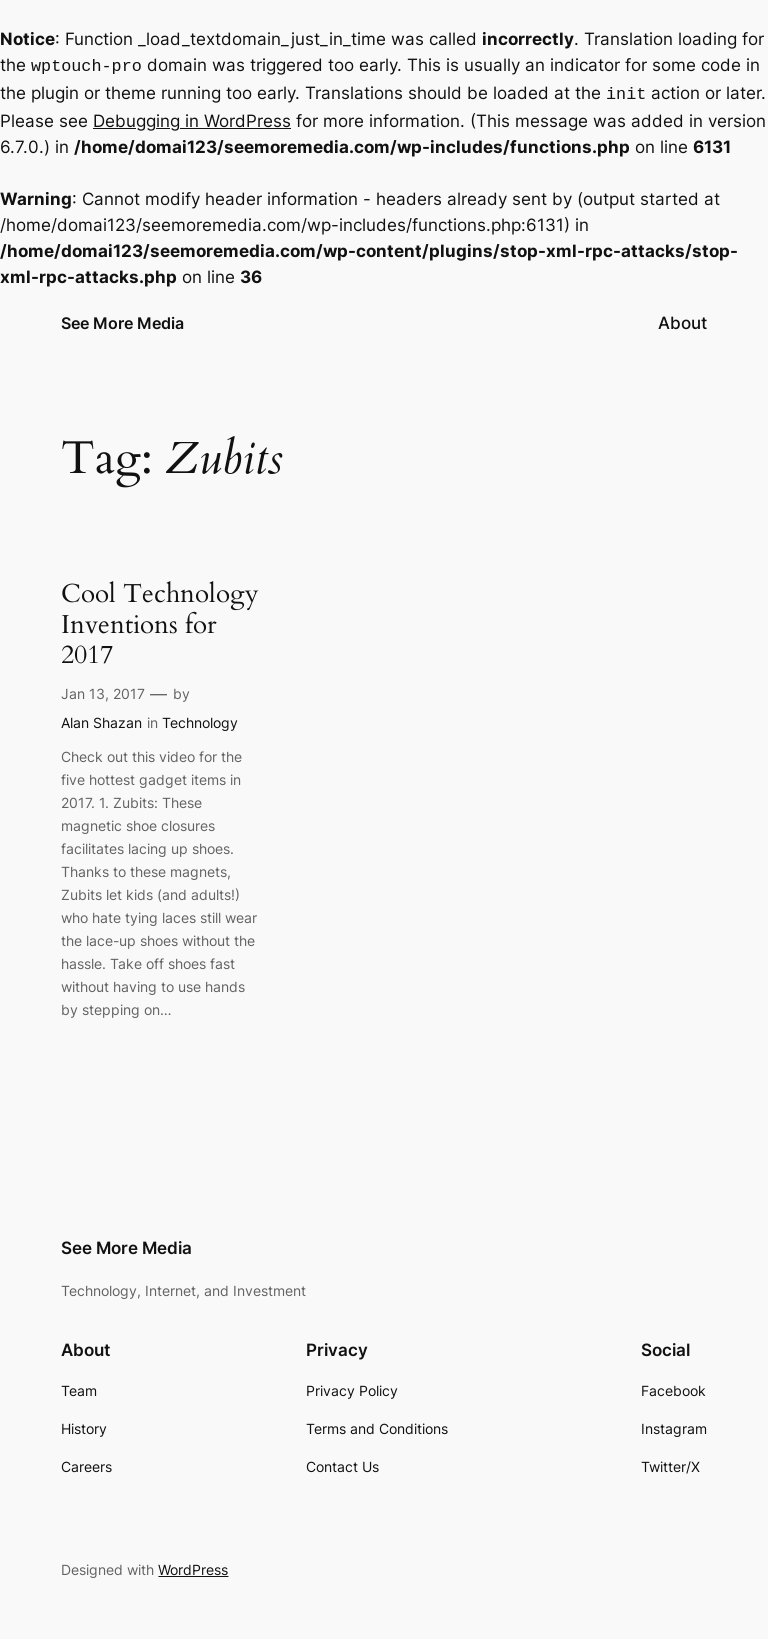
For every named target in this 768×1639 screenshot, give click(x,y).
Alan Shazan (101, 718)
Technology (200, 718)
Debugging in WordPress (192, 117)
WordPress (193, 1565)
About (682, 319)
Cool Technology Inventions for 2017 (160, 621)
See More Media (122, 319)
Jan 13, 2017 (103, 689)
